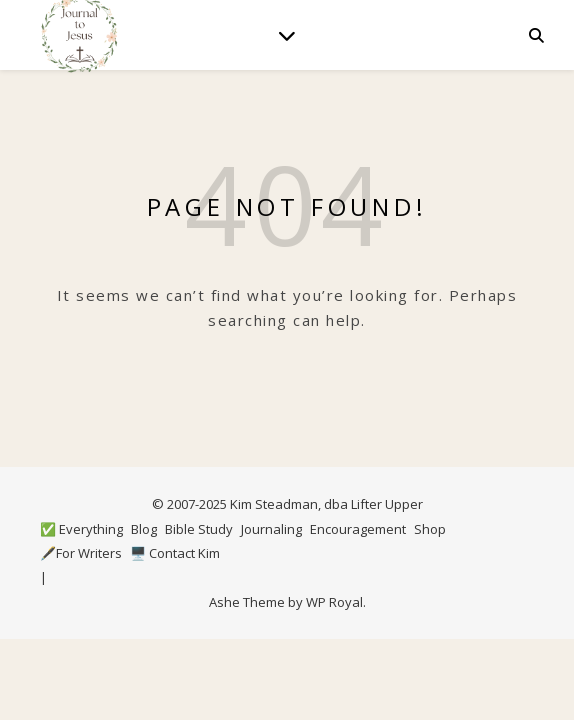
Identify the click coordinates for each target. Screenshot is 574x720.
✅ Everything (81, 529)
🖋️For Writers (81, 553)
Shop (430, 529)
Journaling (271, 529)
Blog (144, 529)
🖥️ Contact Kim (175, 553)
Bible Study (199, 529)
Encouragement (358, 529)
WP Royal (334, 602)
